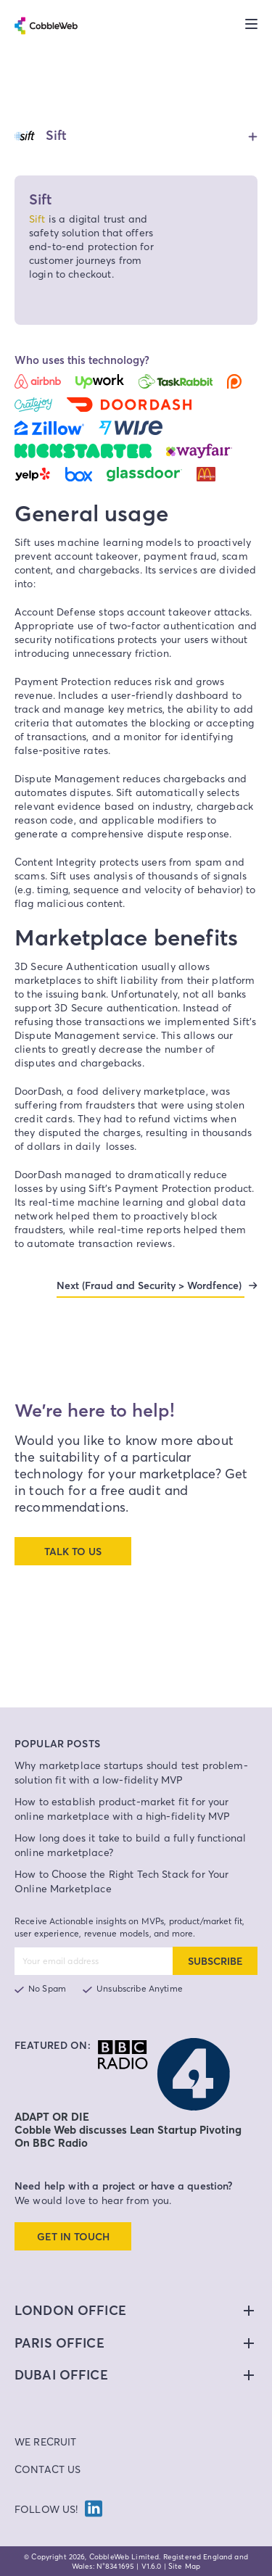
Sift (37, 218)
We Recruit (46, 2441)
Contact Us (48, 2469)
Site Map (184, 2565)
